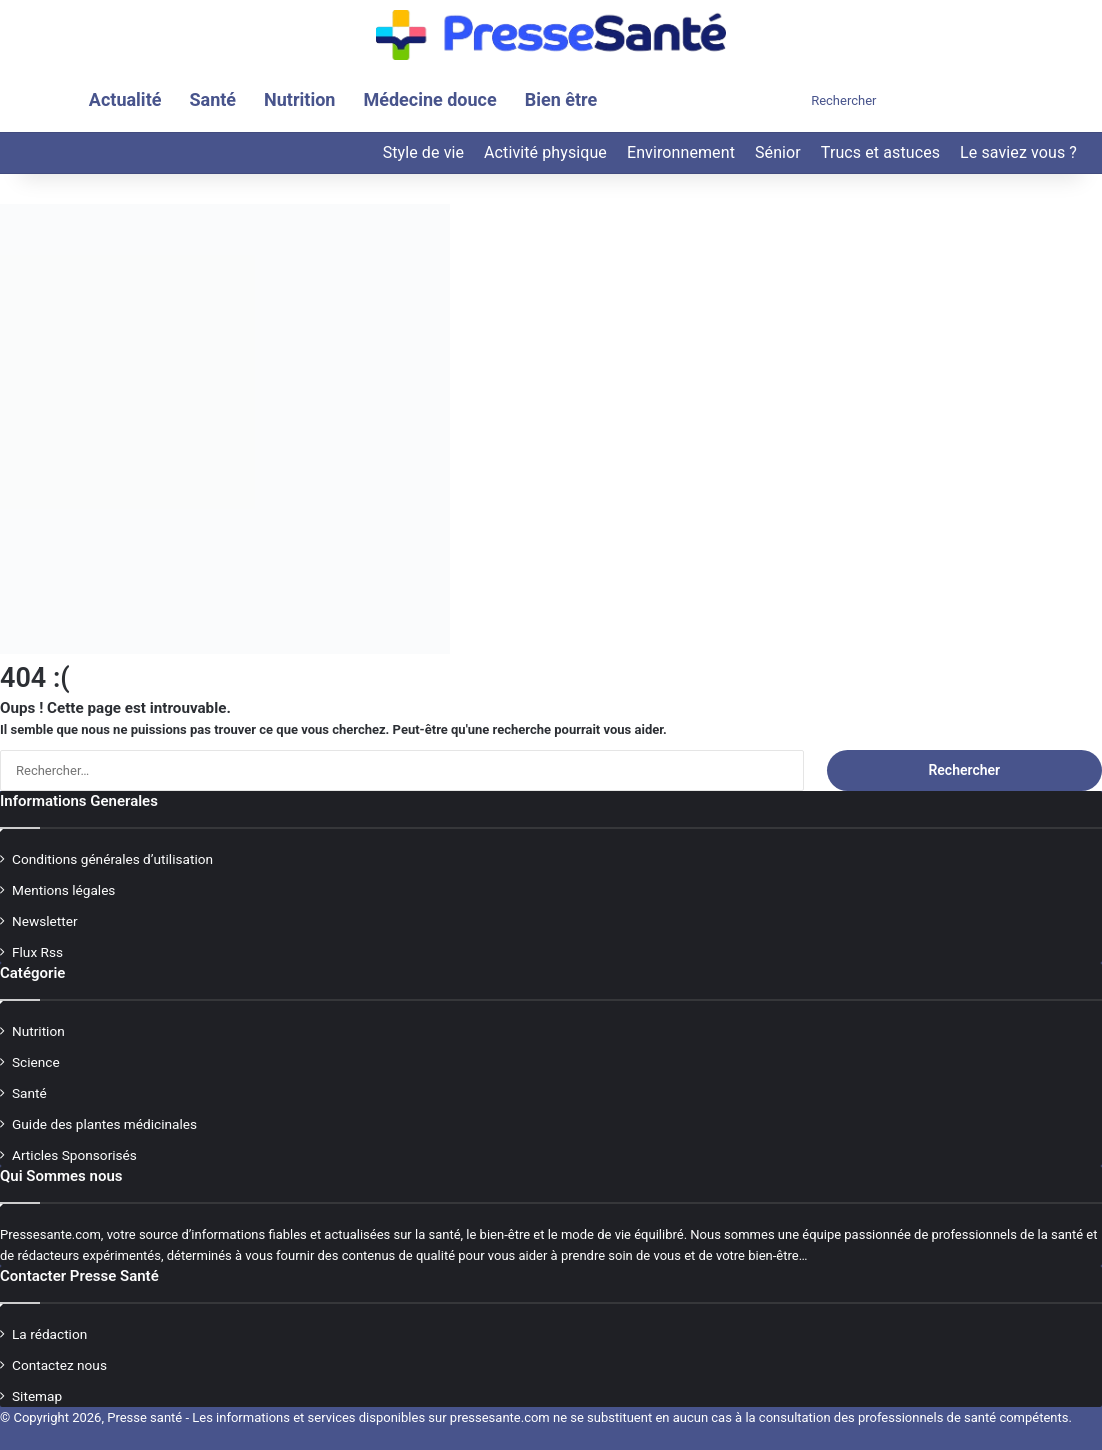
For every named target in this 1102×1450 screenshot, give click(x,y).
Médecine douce (429, 99)
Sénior (778, 152)
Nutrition (299, 99)
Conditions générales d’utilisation (112, 859)
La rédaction (49, 1334)
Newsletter (45, 921)
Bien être (561, 99)
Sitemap (37, 1396)
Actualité (125, 99)
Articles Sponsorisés (74, 1155)
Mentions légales (63, 890)
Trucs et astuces (880, 152)
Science (36, 1062)
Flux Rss (37, 952)
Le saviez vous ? (1018, 152)
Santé (212, 99)
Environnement (681, 152)
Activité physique (545, 152)
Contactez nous (59, 1365)
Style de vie (423, 152)
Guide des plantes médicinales (104, 1124)
